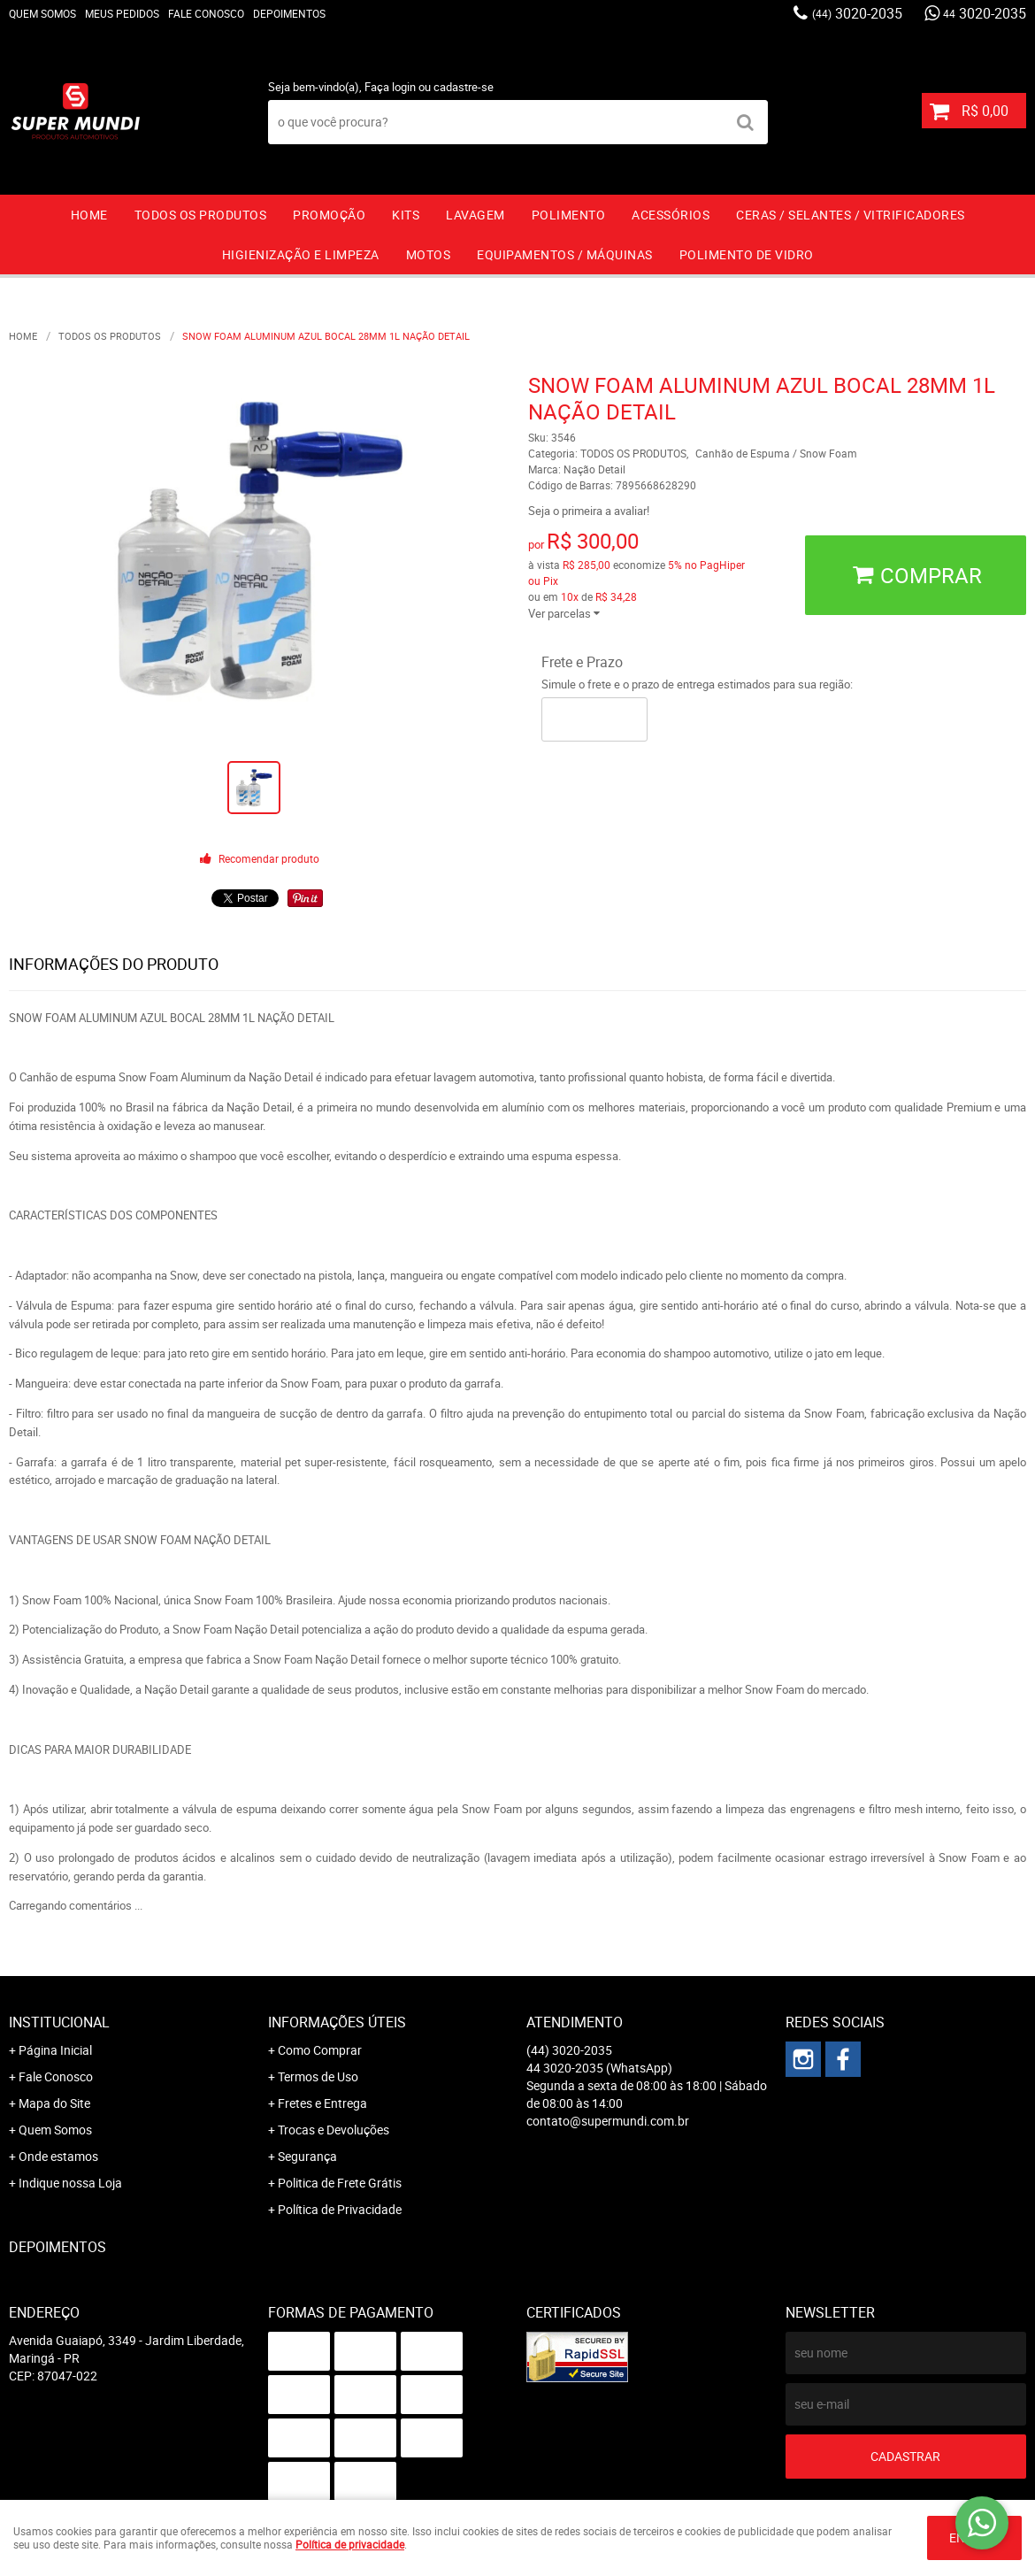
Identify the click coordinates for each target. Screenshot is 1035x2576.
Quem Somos (42, 13)
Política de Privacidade (340, 2209)
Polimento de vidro (746, 254)
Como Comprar (320, 2050)
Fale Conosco (206, 13)
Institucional (59, 2022)
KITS (405, 214)
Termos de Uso (318, 2076)
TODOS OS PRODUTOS (200, 214)
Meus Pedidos (122, 13)
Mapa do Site (54, 2103)
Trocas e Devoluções (333, 2129)
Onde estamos (58, 2156)
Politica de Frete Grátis (340, 2182)
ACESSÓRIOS (670, 214)
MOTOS (428, 254)
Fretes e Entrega (322, 2103)
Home (89, 214)
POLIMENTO (569, 214)
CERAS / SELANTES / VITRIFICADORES (850, 214)
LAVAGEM (475, 214)
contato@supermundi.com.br (607, 2120)
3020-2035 (857, 13)
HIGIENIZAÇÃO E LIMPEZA (301, 254)
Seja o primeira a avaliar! (588, 511)
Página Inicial (55, 2050)
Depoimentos (289, 13)
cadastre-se (463, 87)
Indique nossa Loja (70, 2182)
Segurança (307, 2156)
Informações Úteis (337, 2022)
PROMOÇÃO (329, 214)
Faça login (390, 87)
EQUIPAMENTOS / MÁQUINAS (565, 254)
